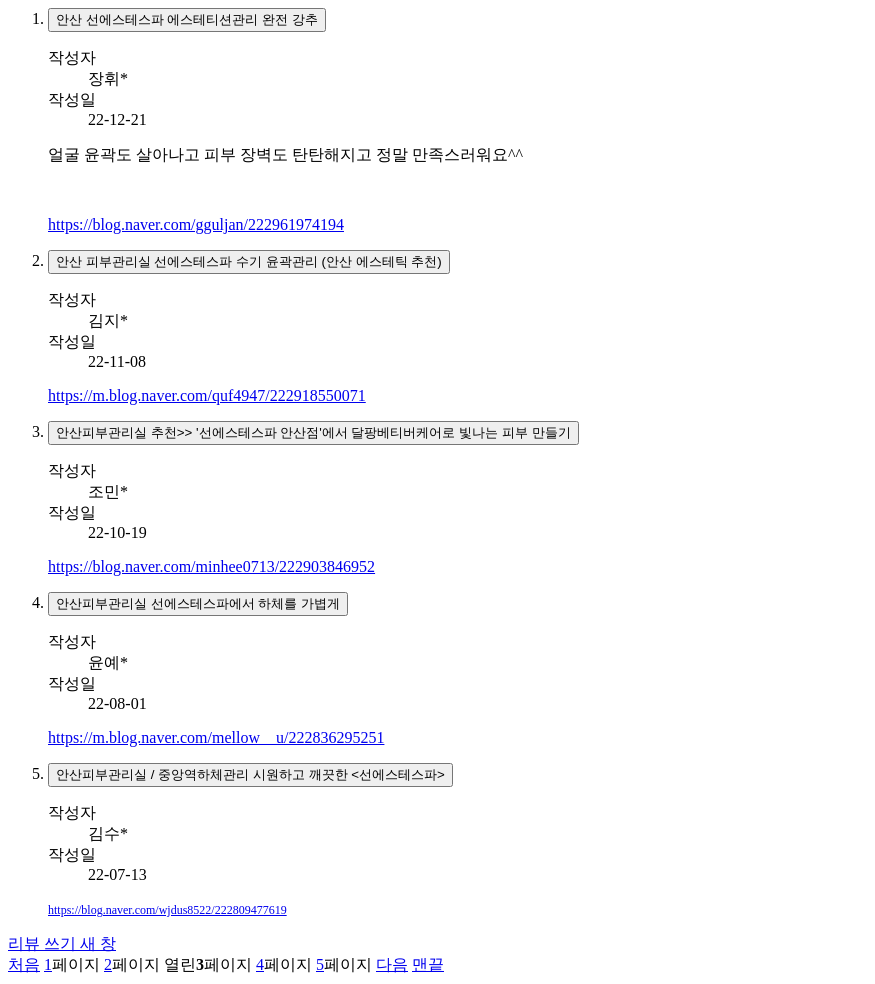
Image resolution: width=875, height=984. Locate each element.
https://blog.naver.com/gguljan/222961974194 (196, 224)
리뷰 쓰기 (62, 943)
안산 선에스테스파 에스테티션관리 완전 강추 (187, 19)
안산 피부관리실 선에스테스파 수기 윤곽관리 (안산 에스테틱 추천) (249, 261)
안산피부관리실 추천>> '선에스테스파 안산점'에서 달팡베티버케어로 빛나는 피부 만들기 (313, 432)
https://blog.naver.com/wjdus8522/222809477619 (167, 910)
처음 (24, 964)
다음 (392, 964)
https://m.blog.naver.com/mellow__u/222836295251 (216, 737)
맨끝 (428, 964)
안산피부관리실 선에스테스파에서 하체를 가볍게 (198, 603)
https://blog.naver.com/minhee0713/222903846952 (211, 566)
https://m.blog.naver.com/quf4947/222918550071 (207, 395)
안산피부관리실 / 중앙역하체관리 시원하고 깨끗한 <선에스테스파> (250, 774)
